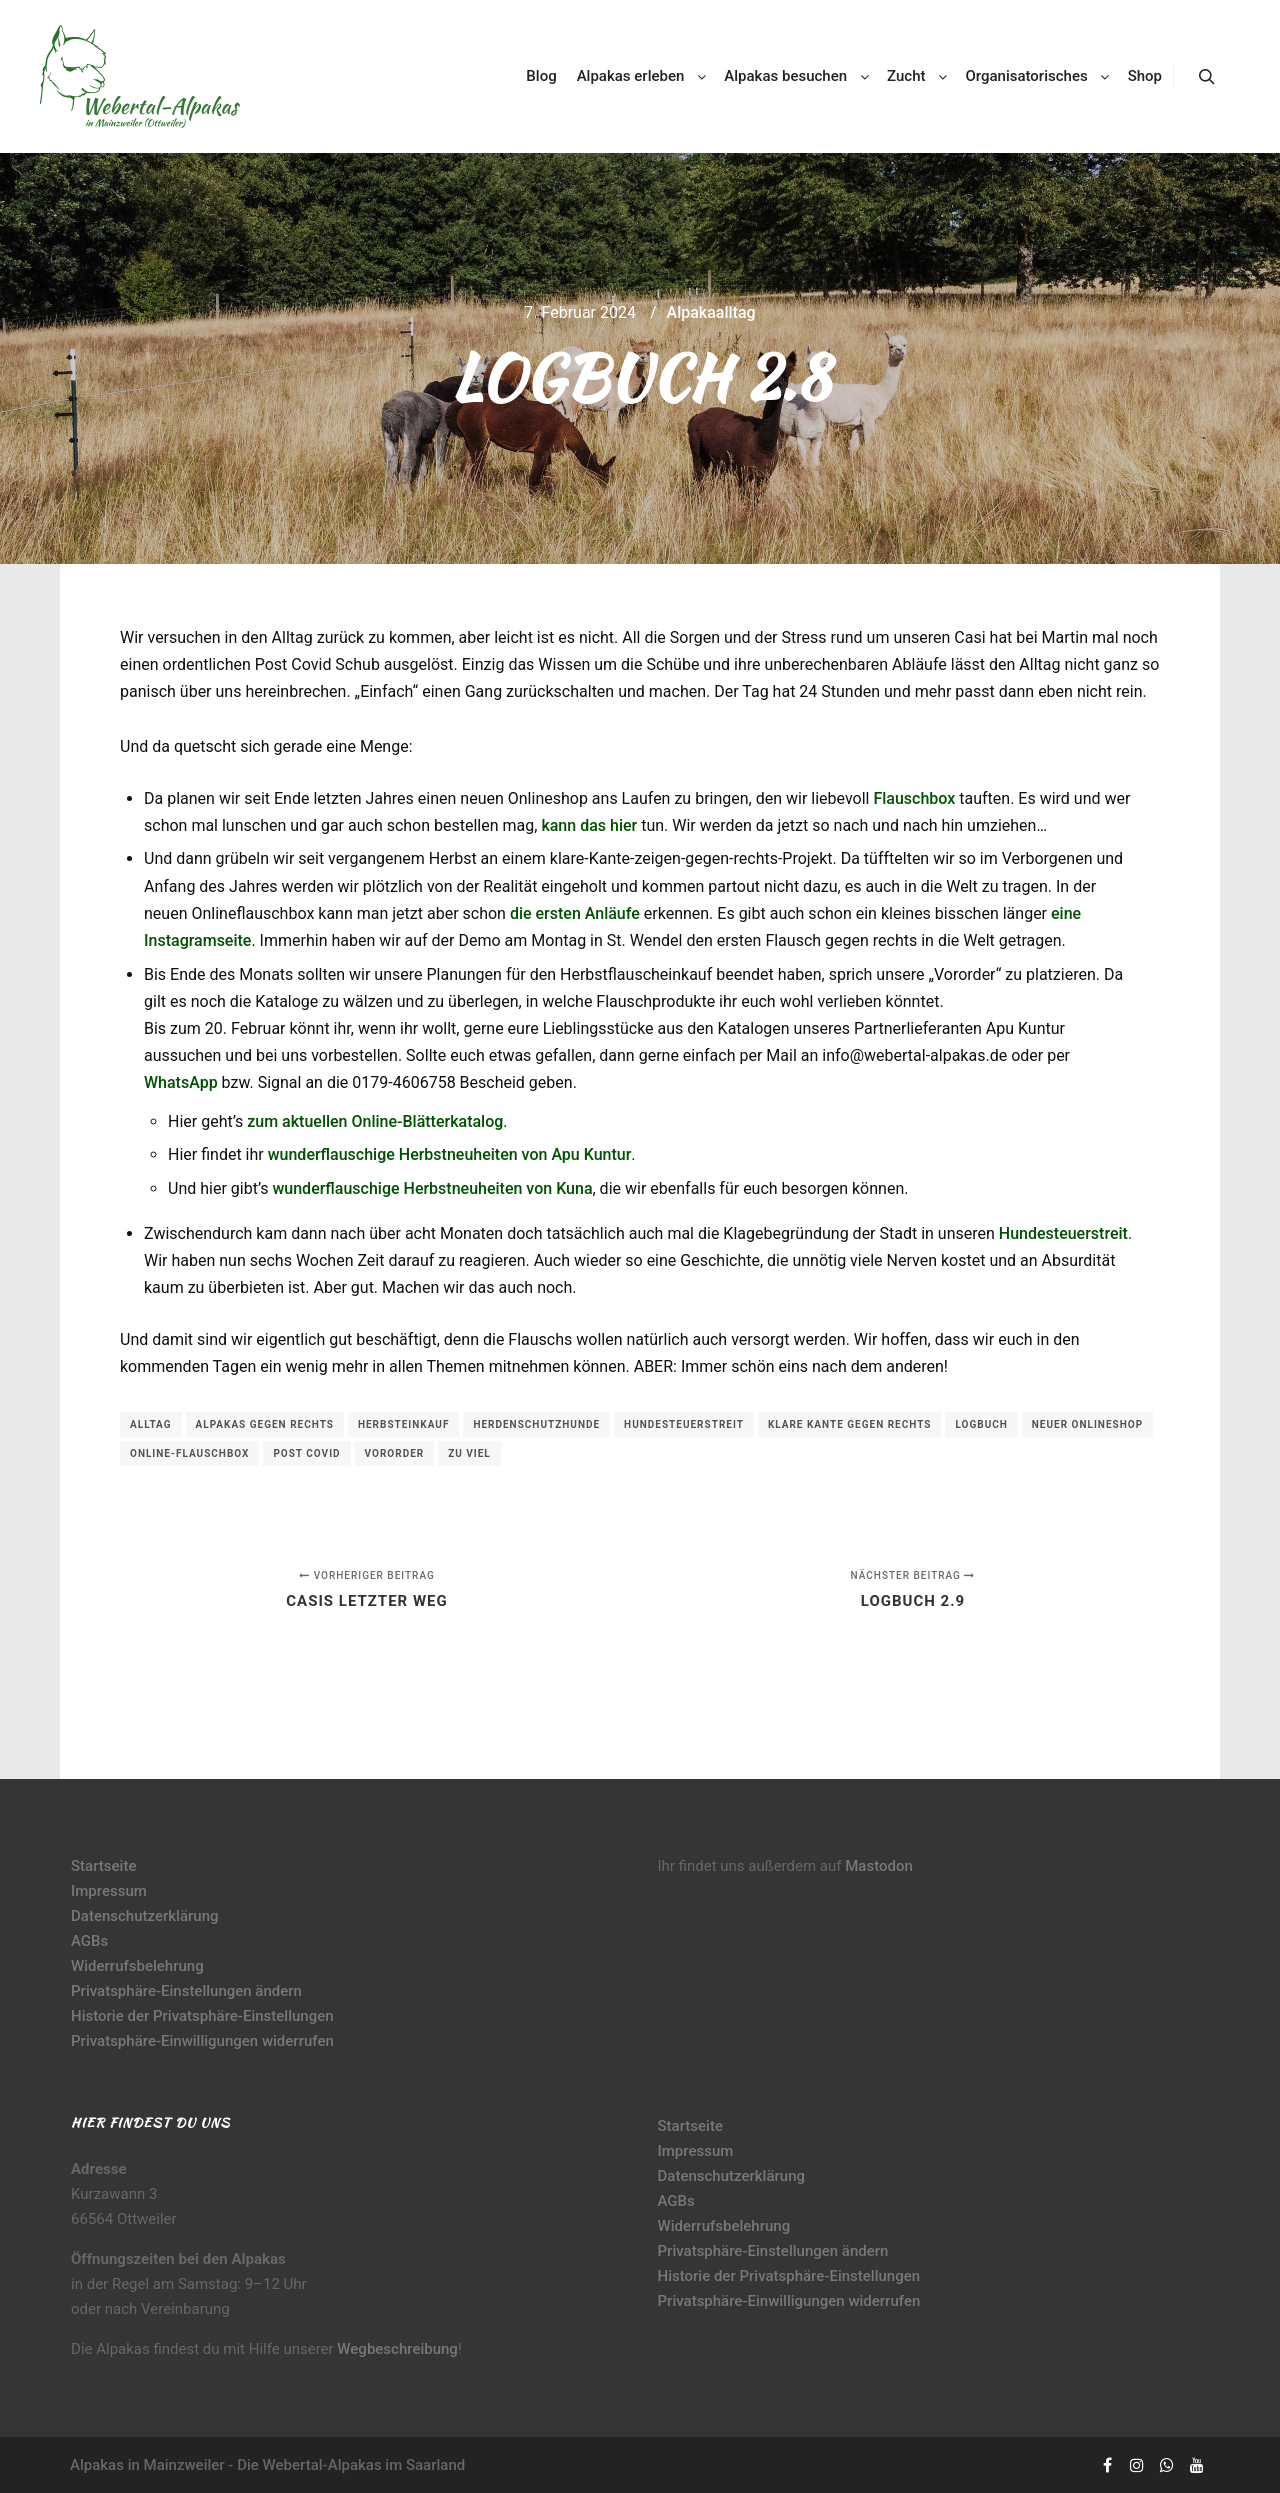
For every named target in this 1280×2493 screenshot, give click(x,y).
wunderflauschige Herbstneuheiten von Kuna (432, 1188)
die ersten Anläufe (575, 913)
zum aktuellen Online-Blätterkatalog (375, 1121)
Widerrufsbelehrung (137, 1966)
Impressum (109, 1891)
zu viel (469, 1453)
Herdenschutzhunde (536, 1424)
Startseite (103, 1866)
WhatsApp (181, 1082)
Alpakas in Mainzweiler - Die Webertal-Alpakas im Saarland (267, 2465)
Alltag (151, 1424)
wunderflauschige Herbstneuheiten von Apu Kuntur (450, 1154)
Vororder (395, 1453)
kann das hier (589, 825)
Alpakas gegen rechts (265, 1424)
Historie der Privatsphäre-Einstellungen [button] (202, 2016)
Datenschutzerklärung (144, 1916)
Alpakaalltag (711, 312)
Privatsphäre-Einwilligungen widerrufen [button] (202, 2041)
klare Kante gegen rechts (850, 1424)
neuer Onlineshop (1087, 1424)
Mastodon (879, 1866)
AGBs (89, 1941)
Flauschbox (914, 798)
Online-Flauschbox (189, 1453)
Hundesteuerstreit (1063, 1233)
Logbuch (981, 1424)
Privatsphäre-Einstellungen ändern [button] (186, 1991)
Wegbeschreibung (397, 2349)
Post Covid (306, 1453)
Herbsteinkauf (404, 1424)
